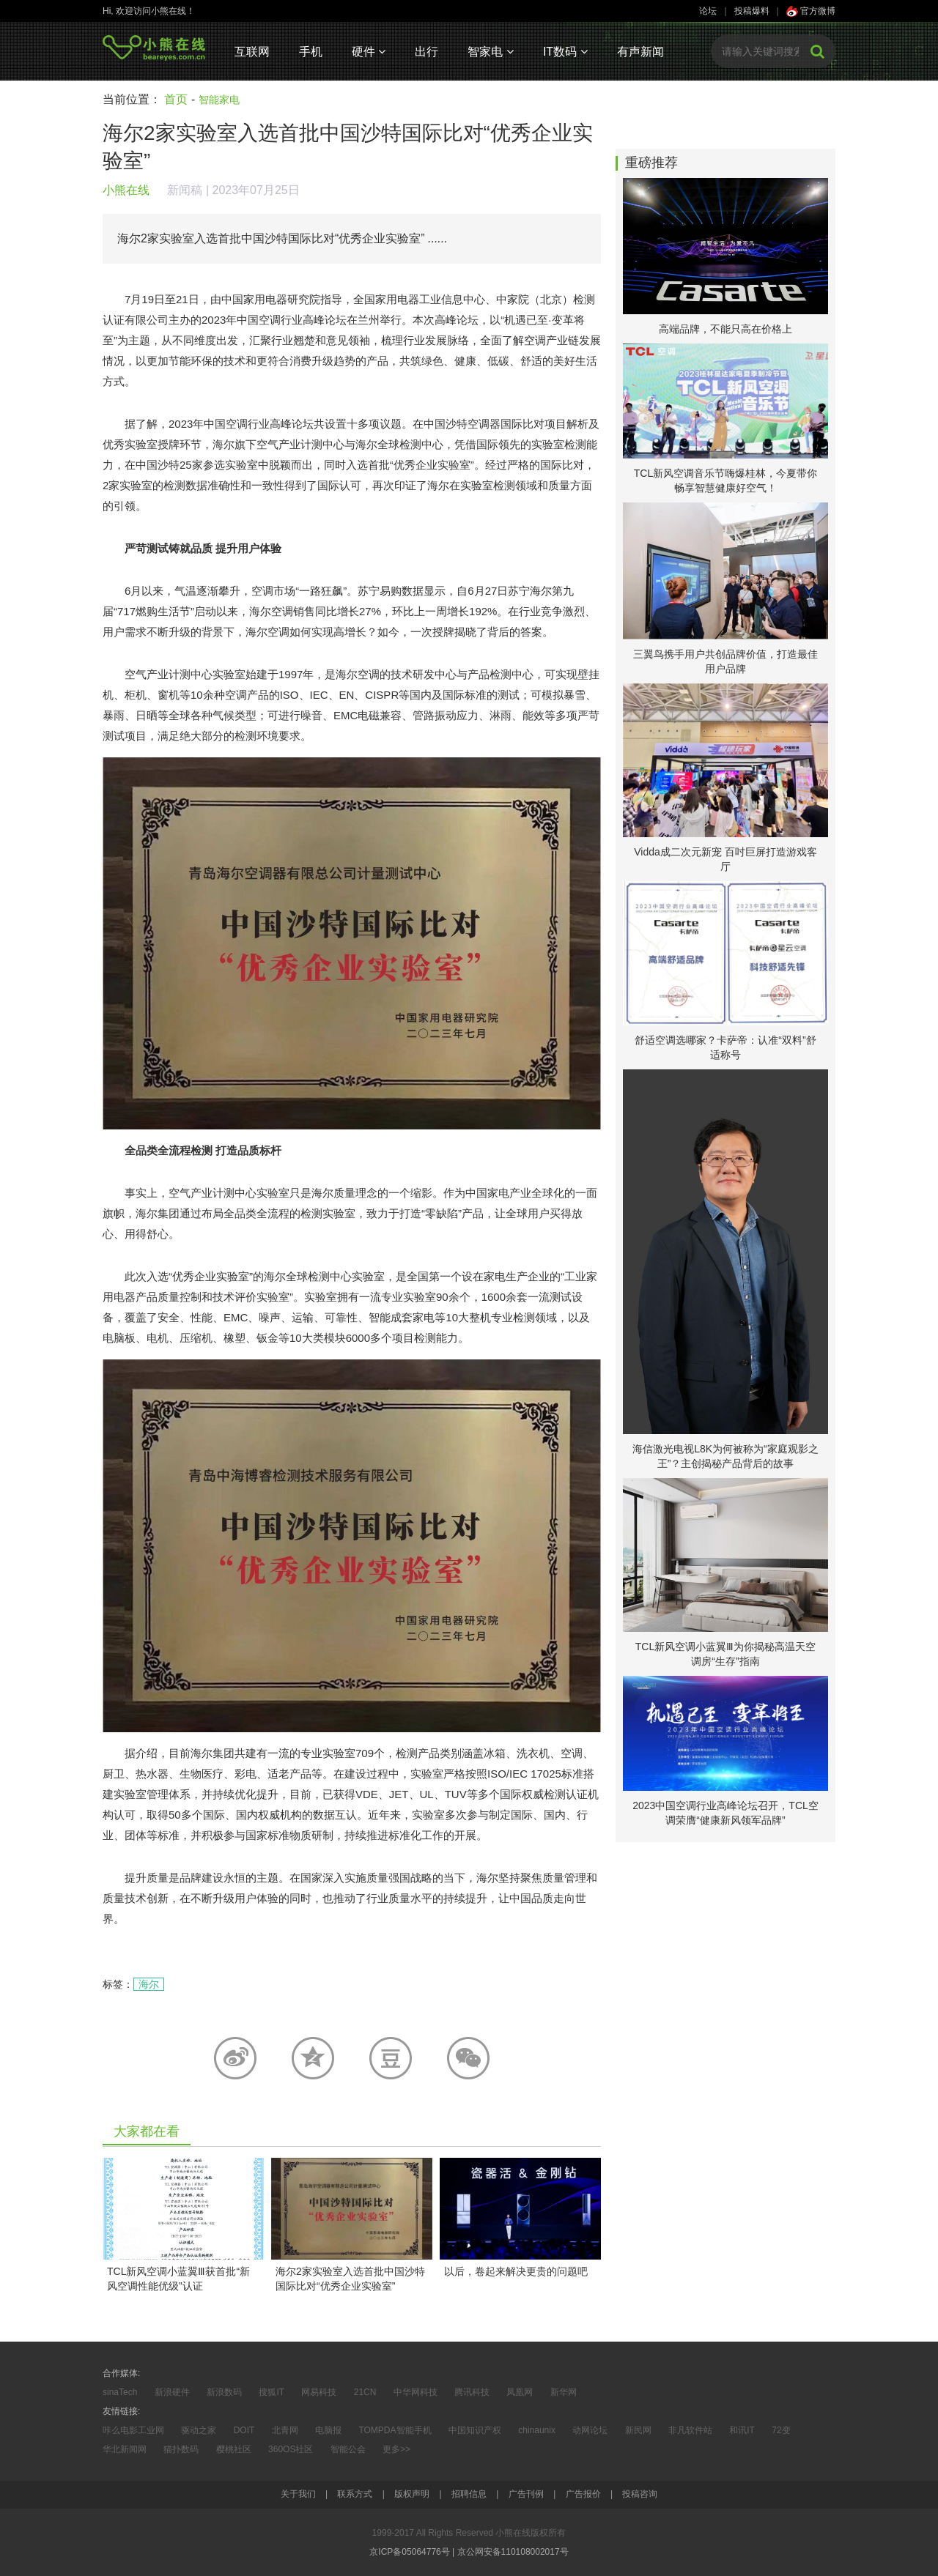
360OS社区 (290, 2449)
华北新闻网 (125, 2449)
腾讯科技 (472, 2392)
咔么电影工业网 (133, 2430)
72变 (781, 2430)
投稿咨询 (639, 2494)
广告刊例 (526, 2494)
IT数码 (565, 51)
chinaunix (536, 2430)
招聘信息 (469, 2494)
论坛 (708, 11)
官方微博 (810, 11)
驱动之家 (198, 2430)
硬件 (368, 51)
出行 (426, 51)
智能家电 (219, 99)
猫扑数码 (181, 2449)
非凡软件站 (690, 2430)
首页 (176, 99)
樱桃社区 (233, 2449)
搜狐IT (271, 2392)
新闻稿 (184, 190)
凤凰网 (519, 2392)
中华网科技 (415, 2392)
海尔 (149, 1984)
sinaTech (120, 2392)
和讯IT (742, 2430)
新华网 (563, 2392)
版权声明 (411, 2494)
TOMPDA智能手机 (394, 2430)
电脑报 (328, 2430)
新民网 (638, 2430)
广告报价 (583, 2494)
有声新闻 (640, 51)
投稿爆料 (751, 11)
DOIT (244, 2430)
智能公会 (348, 2449)
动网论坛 (590, 2430)
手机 (310, 51)
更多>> (396, 2449)
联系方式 (354, 2494)
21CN (365, 2392)
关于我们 (298, 2494)
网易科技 (318, 2392)
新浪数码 (224, 2392)
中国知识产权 (474, 2430)
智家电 (490, 51)
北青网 (285, 2430)
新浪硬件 (172, 2392)
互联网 (252, 51)
